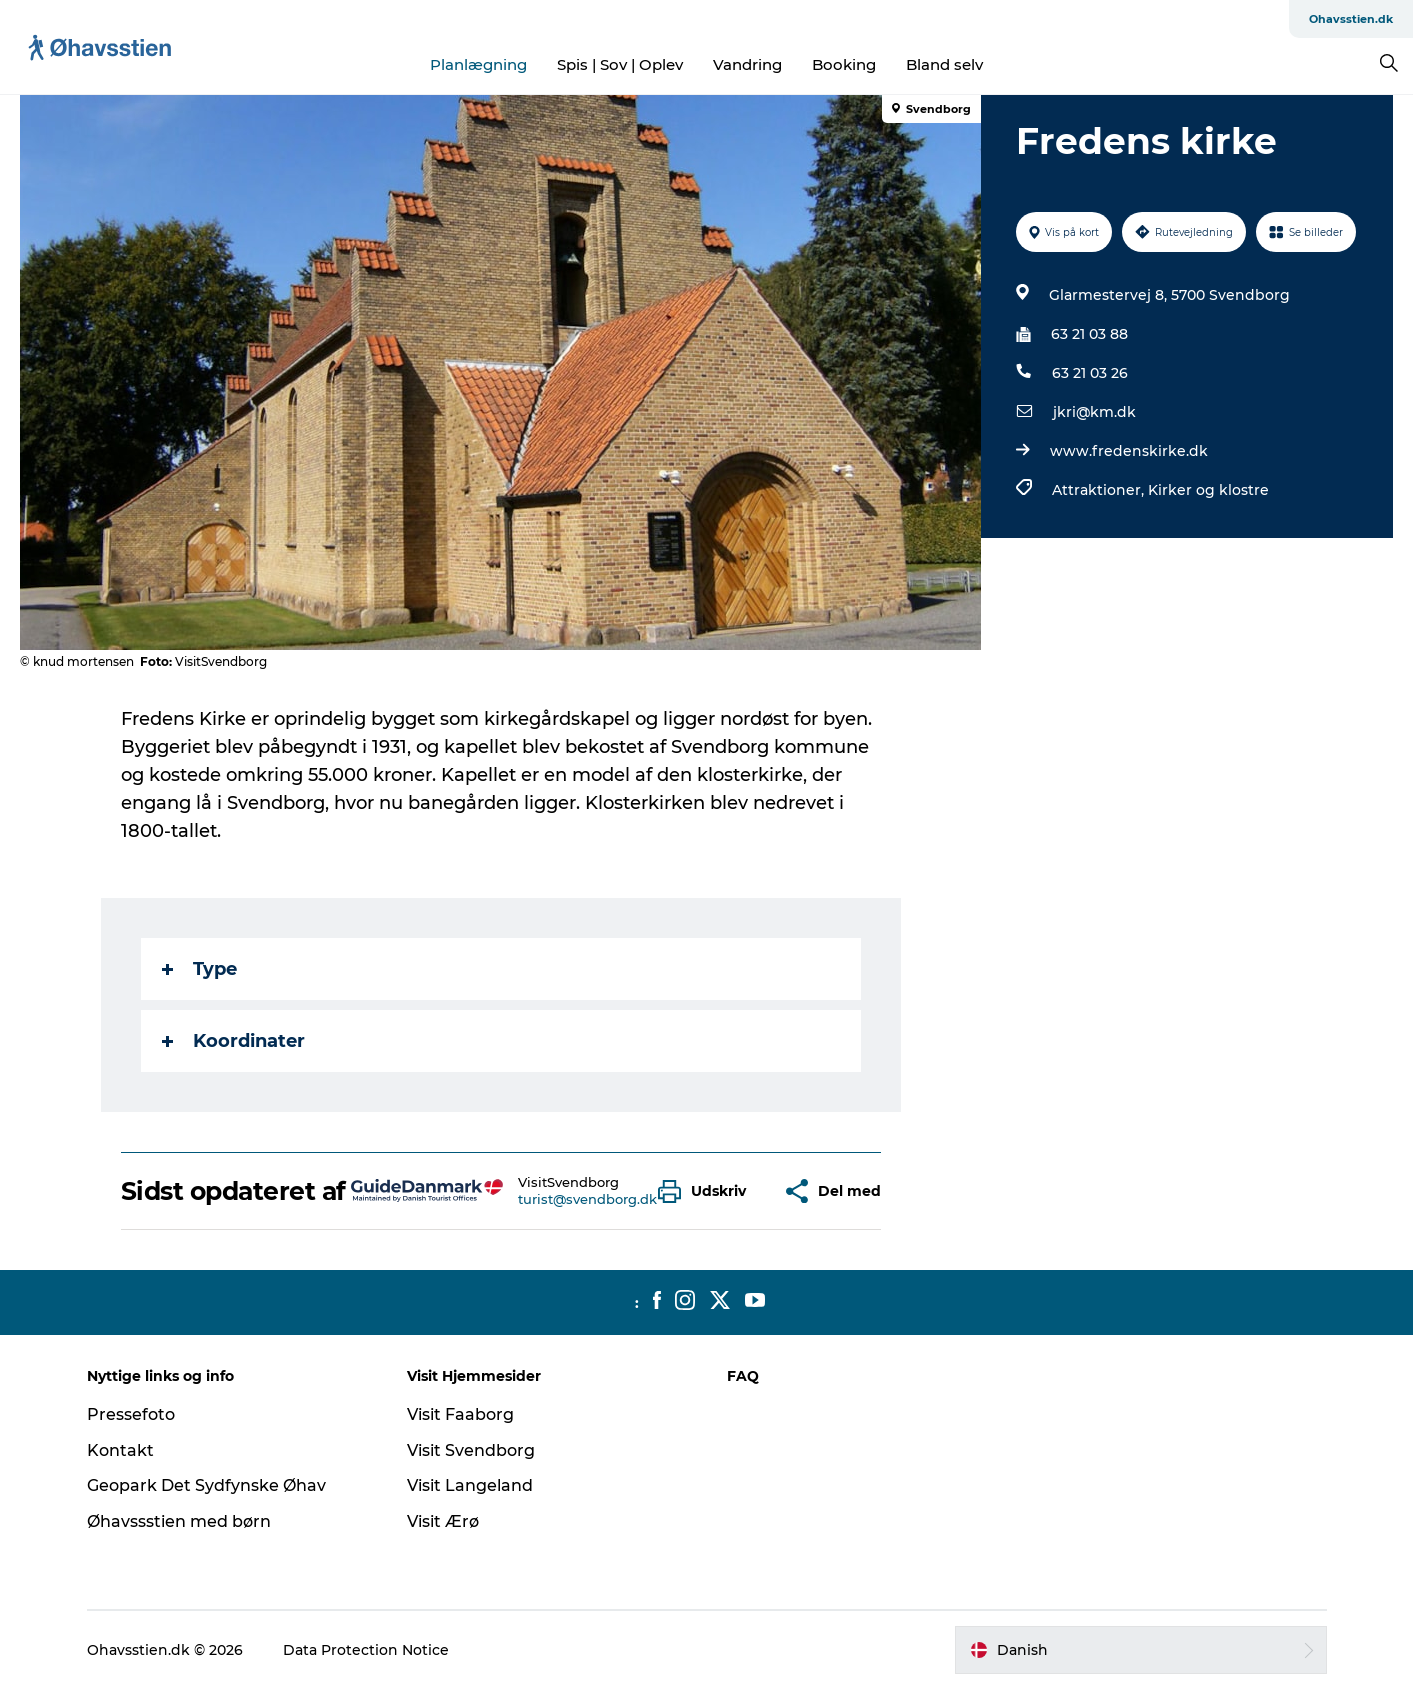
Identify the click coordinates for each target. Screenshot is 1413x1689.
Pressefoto (131, 1414)
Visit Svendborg (471, 1450)
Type (199, 969)
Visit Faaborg (460, 1414)
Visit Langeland (470, 1485)
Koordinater (233, 1041)
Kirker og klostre (1208, 490)
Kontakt (120, 1450)
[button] (707, 1191)
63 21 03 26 (1090, 373)
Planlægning (478, 64)
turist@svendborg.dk (587, 1199)
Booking (844, 64)
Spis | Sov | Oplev (620, 64)
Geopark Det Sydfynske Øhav (206, 1485)
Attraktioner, (1100, 490)
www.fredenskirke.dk (1129, 451)
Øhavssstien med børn (179, 1521)
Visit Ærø (443, 1521)
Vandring (747, 64)
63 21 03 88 (1089, 334)
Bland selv (944, 64)
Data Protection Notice (366, 1650)
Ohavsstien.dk (1351, 19)
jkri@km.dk (1094, 412)
